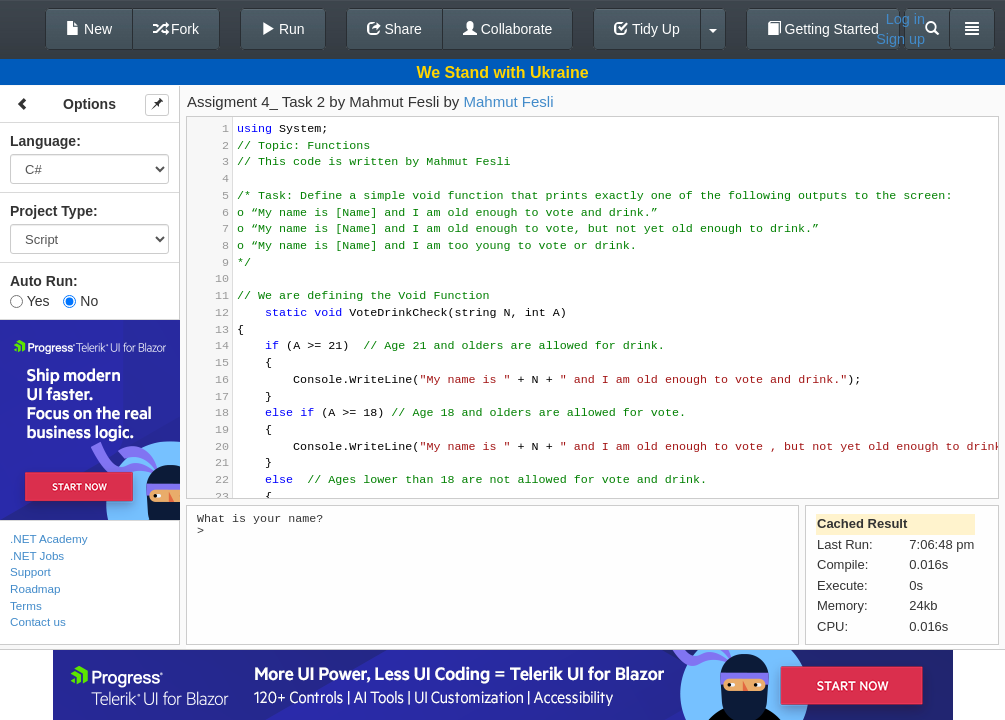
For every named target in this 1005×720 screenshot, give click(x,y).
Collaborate (508, 29)
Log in (905, 19)
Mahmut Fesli (509, 101)
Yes (29, 301)
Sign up (900, 39)
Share (394, 29)
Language (43, 141)
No (80, 301)
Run (283, 29)
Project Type (51, 211)
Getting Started (823, 29)
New (89, 29)
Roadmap (35, 588)
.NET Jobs (37, 555)
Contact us (38, 621)
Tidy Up (646, 29)
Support (30, 571)
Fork (176, 29)
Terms (26, 605)
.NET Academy (49, 538)
